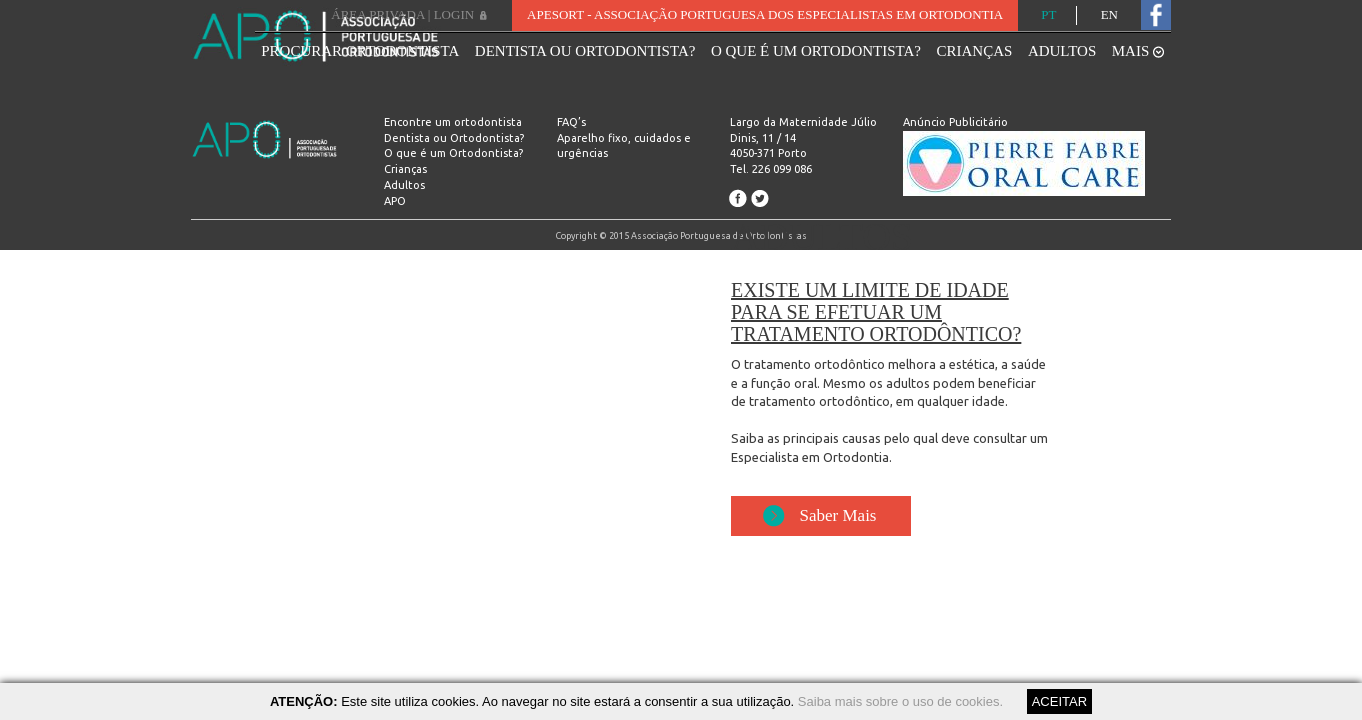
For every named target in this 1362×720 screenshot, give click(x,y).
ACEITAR (1059, 701)
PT (1048, 14)
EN (1109, 14)
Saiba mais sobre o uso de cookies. (900, 701)
